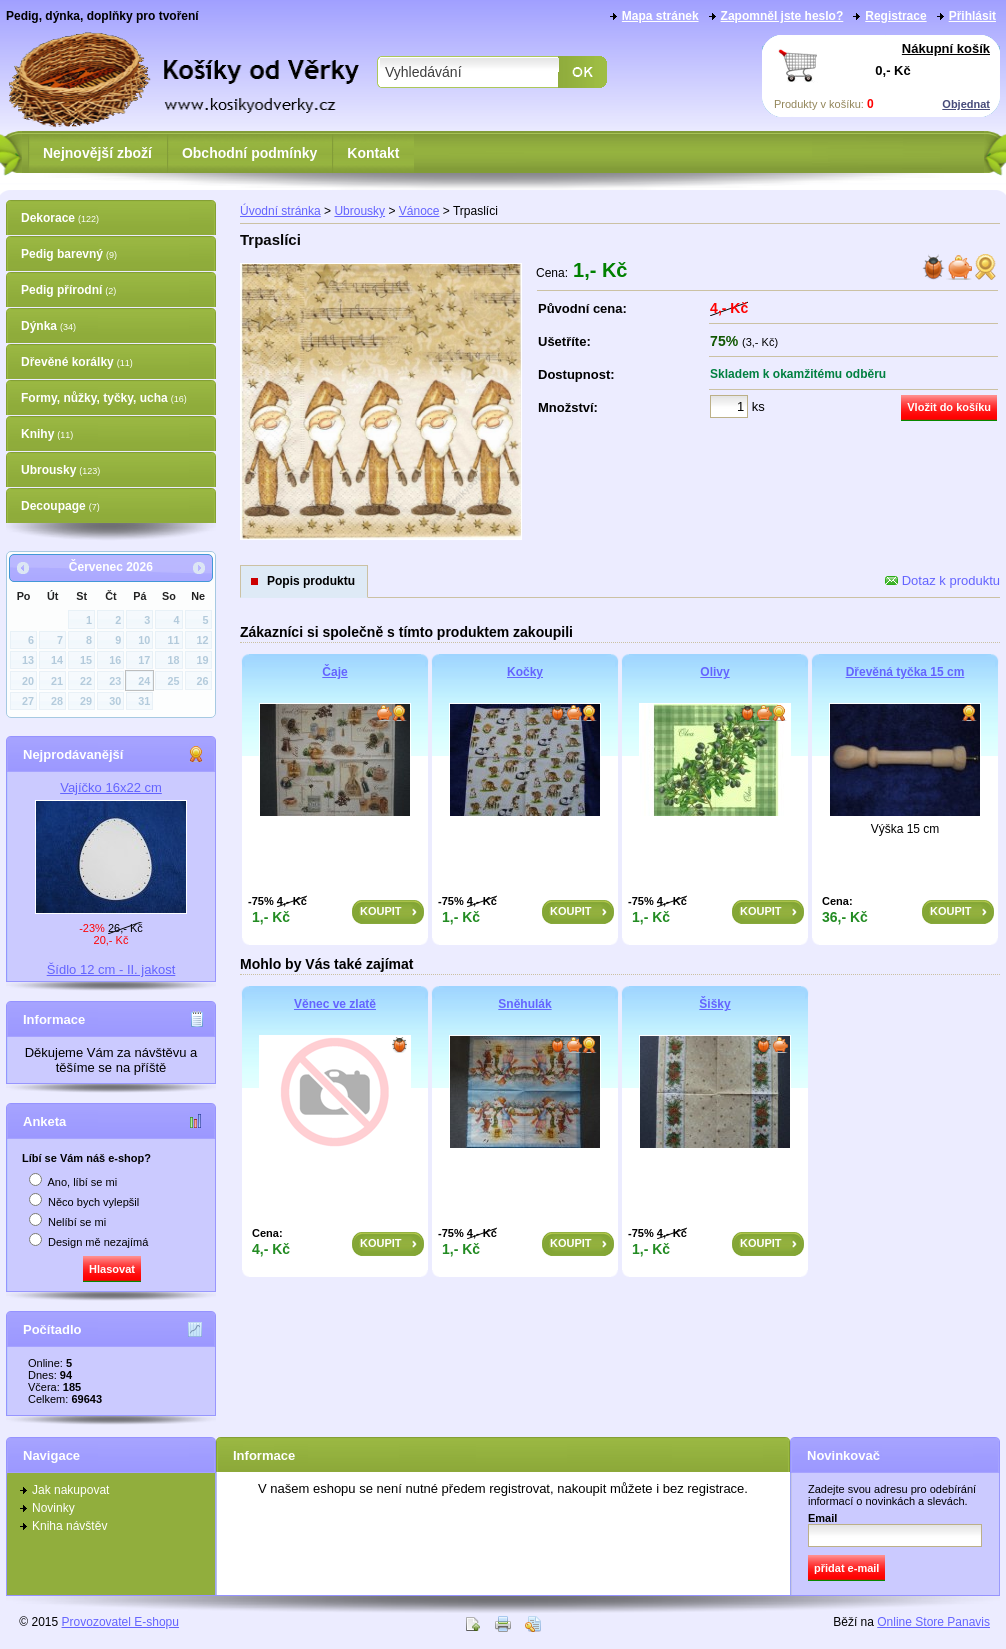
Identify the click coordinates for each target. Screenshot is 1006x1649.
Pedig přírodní (68, 290)
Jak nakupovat (70, 1490)
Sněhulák (524, 1004)
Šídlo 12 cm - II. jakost (111, 969)
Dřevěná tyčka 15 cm (905, 672)
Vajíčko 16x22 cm (111, 787)
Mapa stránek (660, 16)
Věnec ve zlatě (335, 1004)
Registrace (895, 16)
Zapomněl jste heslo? (782, 16)
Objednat (966, 104)
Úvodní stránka (280, 211)
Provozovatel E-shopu (120, 1622)
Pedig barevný (69, 254)
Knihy (47, 434)
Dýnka (48, 326)
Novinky (53, 1508)
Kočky (525, 672)
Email (822, 1518)
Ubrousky (60, 470)
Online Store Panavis (933, 1622)
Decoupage (60, 506)
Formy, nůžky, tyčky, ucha (104, 398)
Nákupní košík (946, 48)
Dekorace (60, 218)
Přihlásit (972, 16)
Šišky (714, 1004)
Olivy (714, 672)
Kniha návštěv (69, 1526)
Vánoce (419, 211)
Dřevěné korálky (77, 362)
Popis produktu (311, 581)
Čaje (334, 672)
